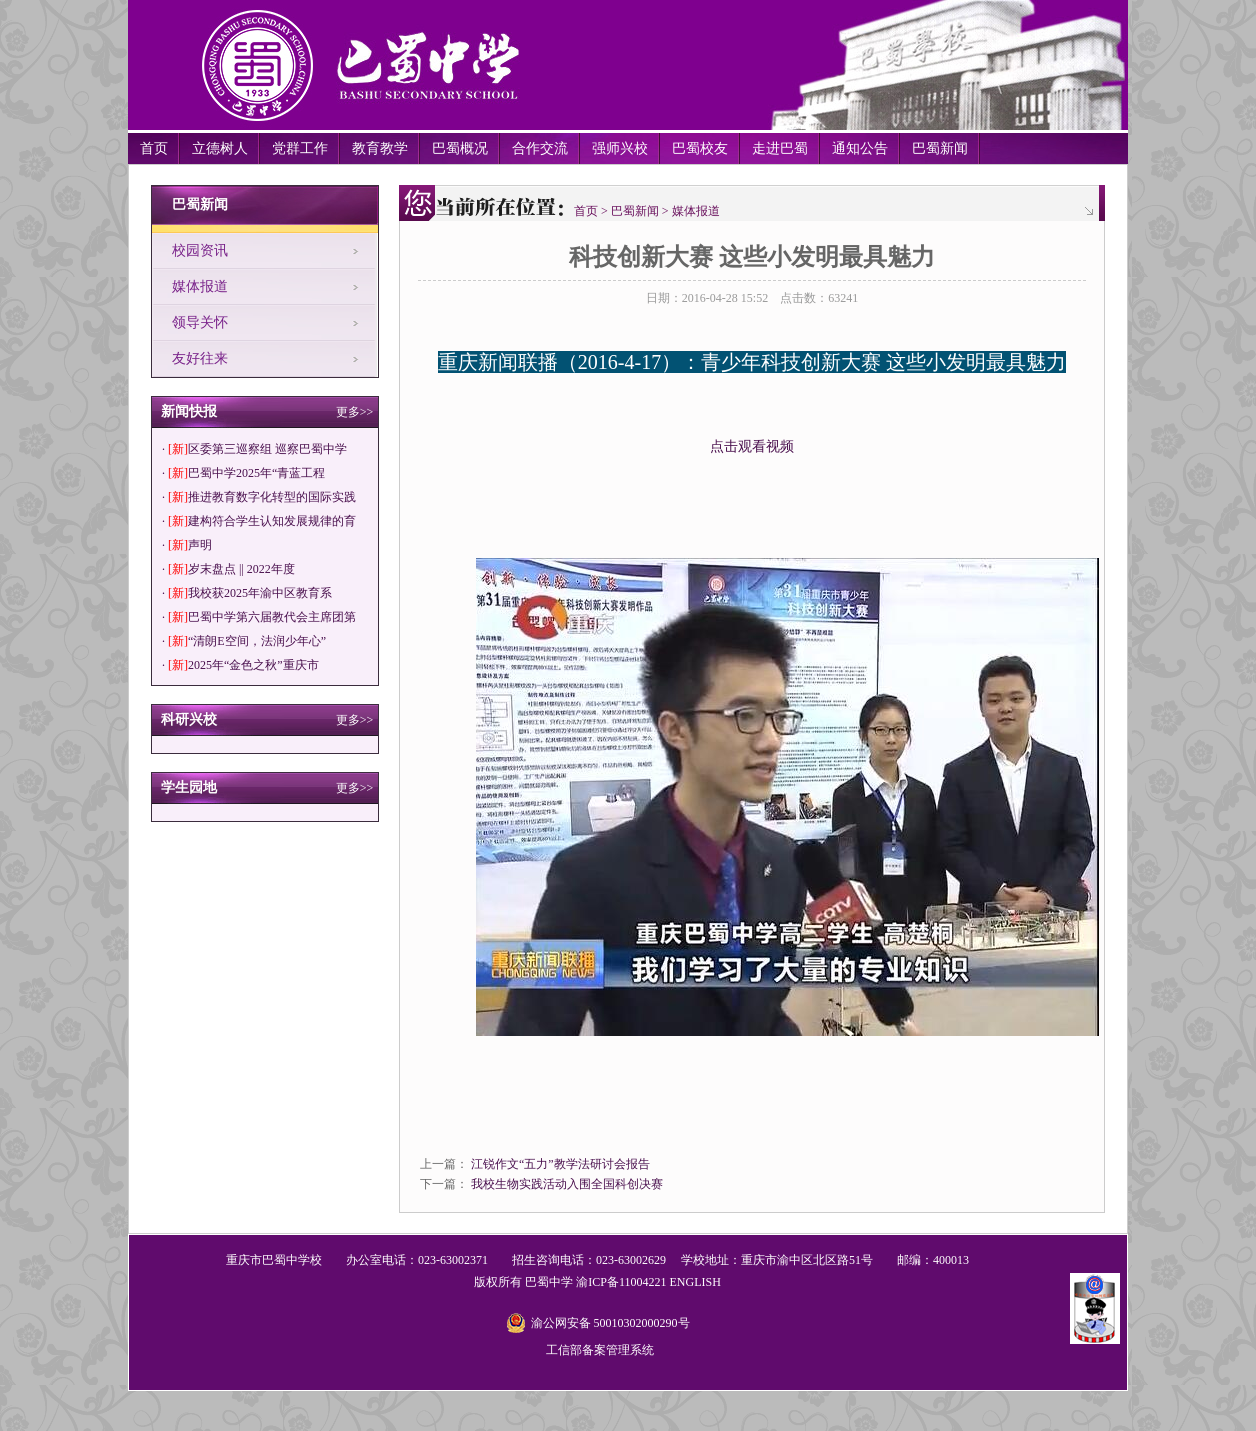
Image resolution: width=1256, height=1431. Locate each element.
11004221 (643, 1282)
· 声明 (187, 545)
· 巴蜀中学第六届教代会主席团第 (259, 617)
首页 (154, 148)
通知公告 (860, 148)
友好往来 (200, 358)
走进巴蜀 (780, 148)
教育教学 (380, 148)
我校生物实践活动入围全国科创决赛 (567, 1184)
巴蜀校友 (700, 148)
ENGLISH (694, 1282)
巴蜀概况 (460, 148)
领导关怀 (200, 322)
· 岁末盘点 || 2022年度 (228, 569)
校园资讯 (200, 250)
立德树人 (220, 148)
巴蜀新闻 (940, 148)
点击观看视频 (752, 446)
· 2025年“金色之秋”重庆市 (240, 665)
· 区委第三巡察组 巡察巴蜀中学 (254, 449)
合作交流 (540, 148)
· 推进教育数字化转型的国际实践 (259, 497)
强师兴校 (620, 148)
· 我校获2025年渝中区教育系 (247, 593)
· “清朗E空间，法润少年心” (244, 641)
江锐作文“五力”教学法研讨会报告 (560, 1164)
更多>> (355, 412)
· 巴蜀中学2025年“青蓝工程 (243, 473)
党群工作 (300, 148)
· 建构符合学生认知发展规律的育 (259, 521)
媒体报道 (200, 286)
